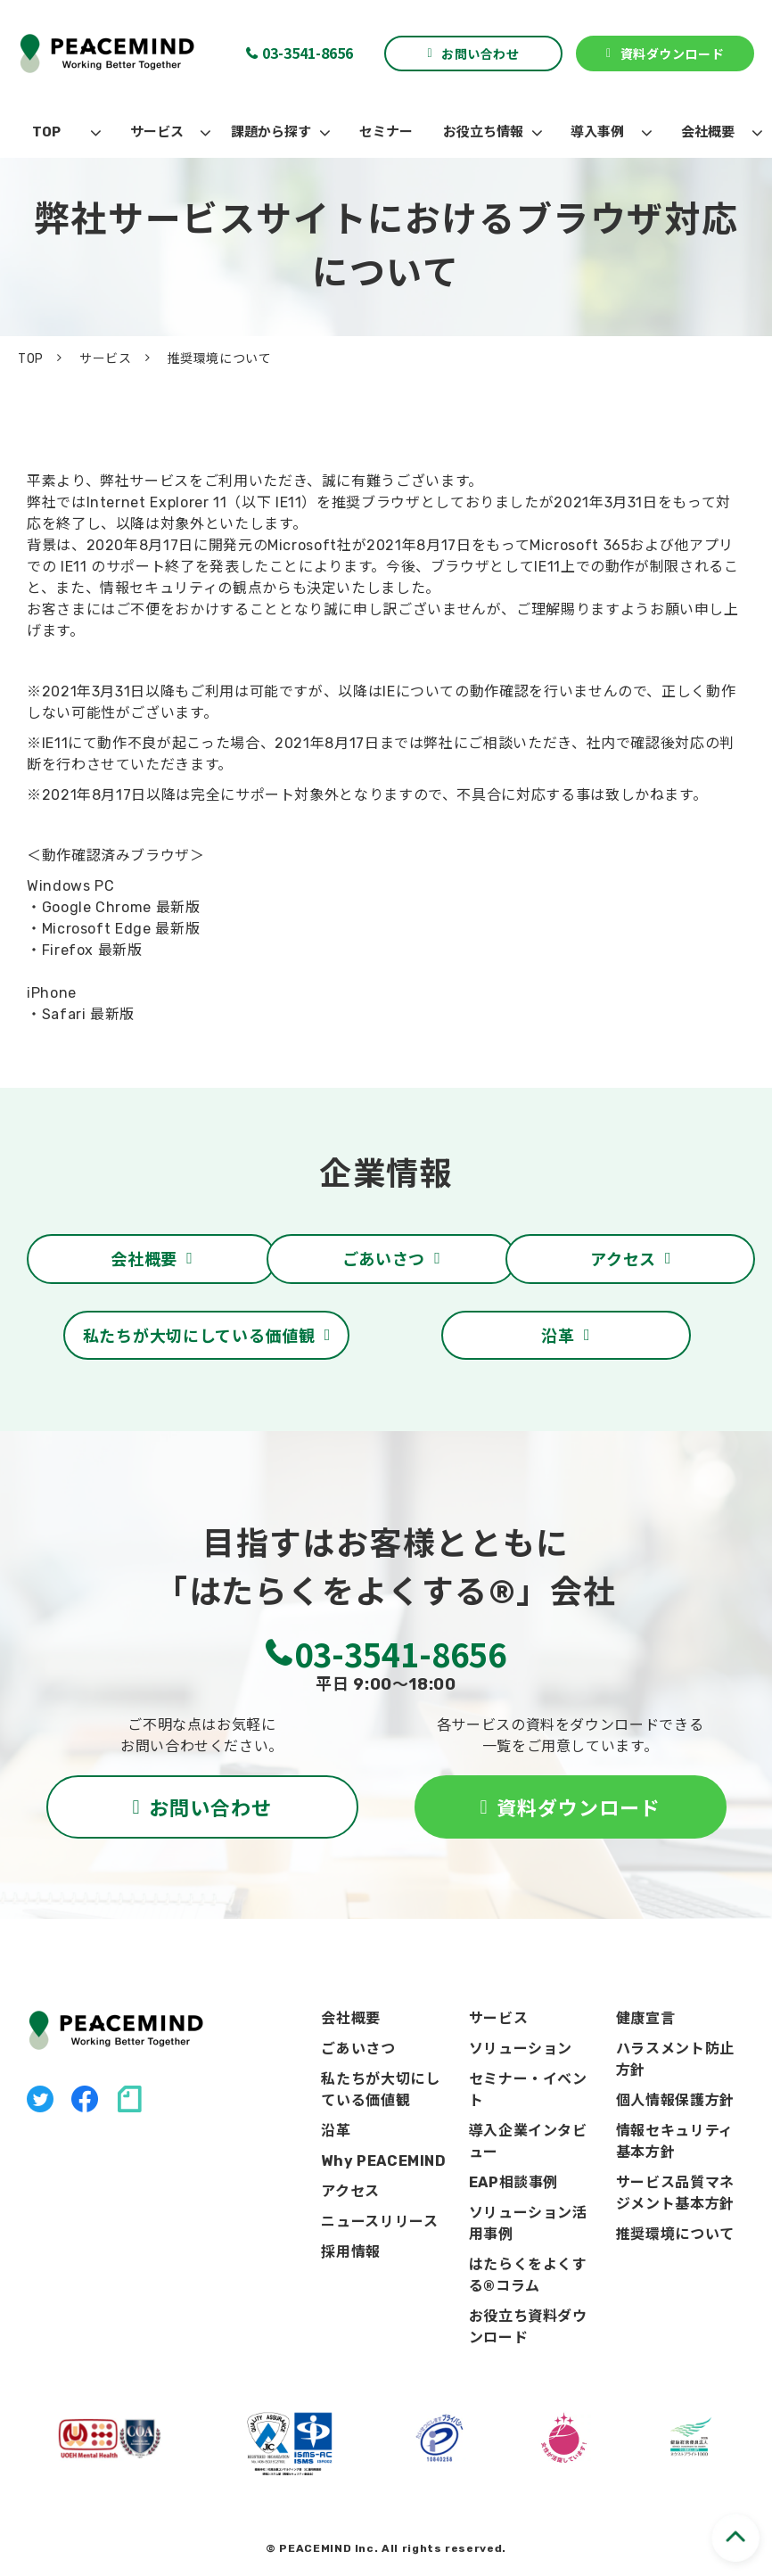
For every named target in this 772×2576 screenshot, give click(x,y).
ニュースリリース (379, 2221)
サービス (157, 132)
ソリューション (520, 2048)
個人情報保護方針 (675, 2100)
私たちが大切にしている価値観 (199, 1334)
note (129, 2099)
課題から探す (271, 132)
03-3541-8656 (307, 52)
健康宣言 (646, 2018)
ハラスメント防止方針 (675, 2059)
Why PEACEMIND (383, 2160)
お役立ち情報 (483, 132)
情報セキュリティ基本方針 (675, 2141)
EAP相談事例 (513, 2182)
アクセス (623, 1258)
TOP (46, 132)
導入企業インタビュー (528, 2141)
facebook (84, 2099)
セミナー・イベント (528, 2089)
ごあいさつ (384, 1258)
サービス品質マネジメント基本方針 (675, 2193)
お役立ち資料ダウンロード (528, 2327)
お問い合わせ (480, 53)
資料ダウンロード (672, 53)
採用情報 (351, 2251)
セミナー (386, 132)
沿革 (557, 1334)
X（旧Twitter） (40, 2099)
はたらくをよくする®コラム (528, 2275)
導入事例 (597, 132)
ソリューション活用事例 (528, 2223)
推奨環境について (675, 2234)
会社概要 (708, 132)
